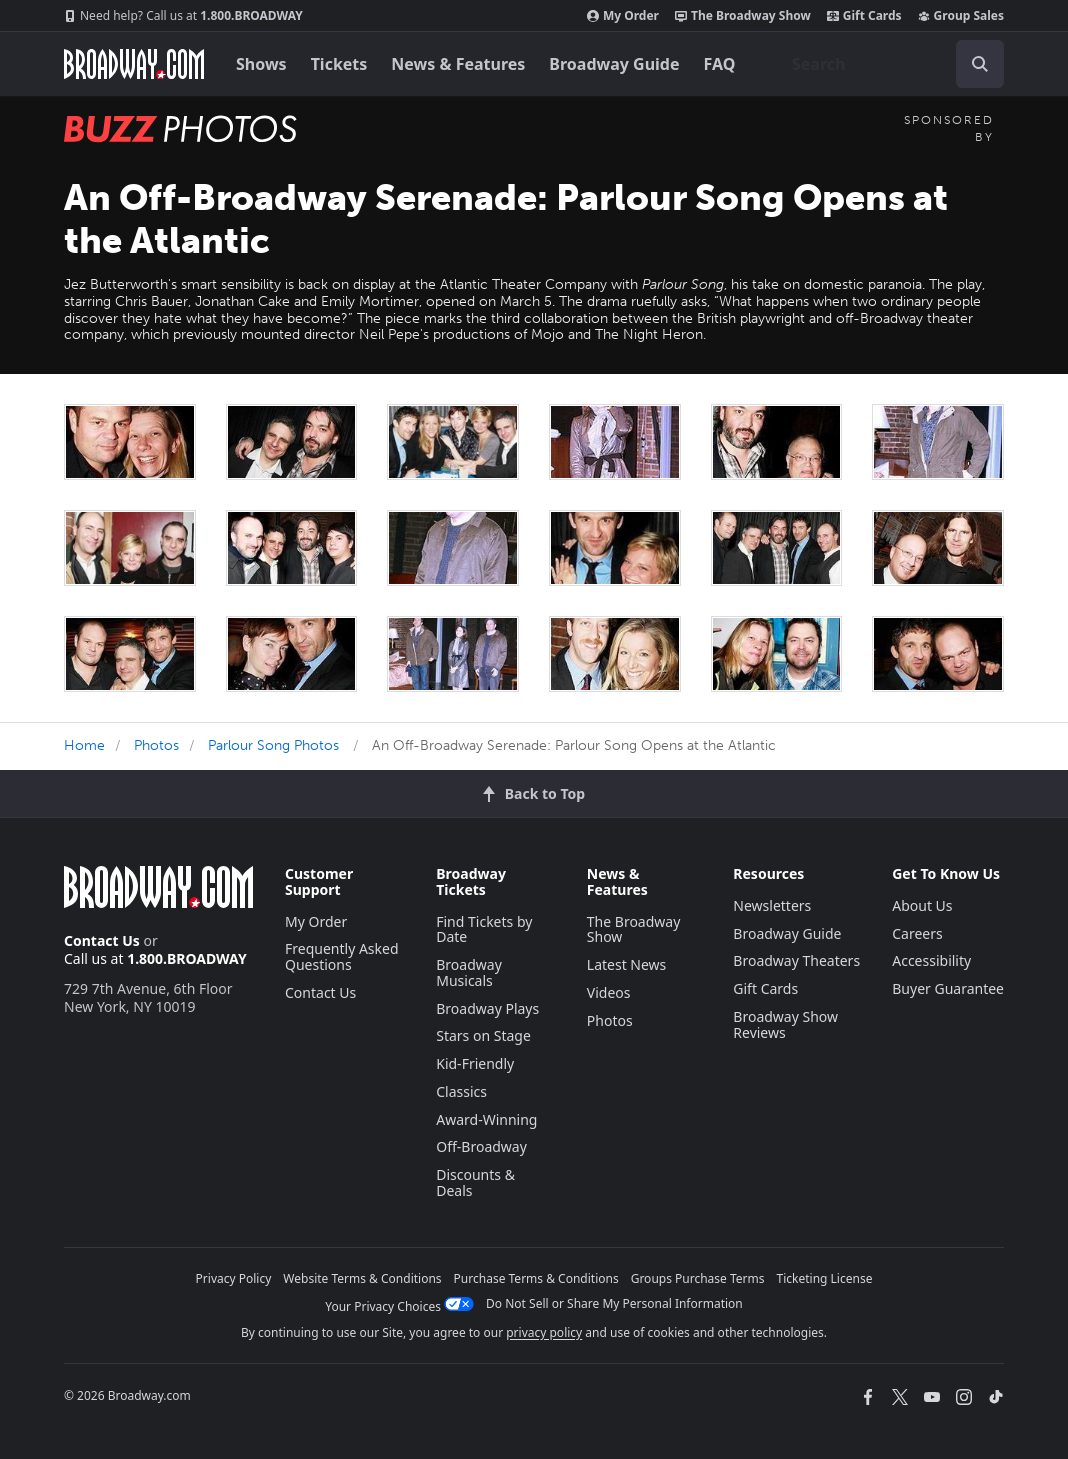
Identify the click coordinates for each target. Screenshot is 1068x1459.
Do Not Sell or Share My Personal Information (614, 1303)
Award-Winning (486, 1119)
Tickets (339, 64)
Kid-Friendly (475, 1063)
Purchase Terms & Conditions (536, 1278)
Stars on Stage (483, 1035)
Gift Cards (864, 16)
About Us (922, 905)
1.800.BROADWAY (183, 16)
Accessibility (931, 960)
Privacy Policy (234, 1278)
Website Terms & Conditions (362, 1278)
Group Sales (961, 16)
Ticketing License (825, 1278)
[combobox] (890, 64)
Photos (156, 745)
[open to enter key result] (980, 64)
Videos (609, 992)
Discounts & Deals (475, 1182)
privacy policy (544, 1332)
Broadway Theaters (796, 960)
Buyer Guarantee (948, 988)
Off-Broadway (481, 1146)
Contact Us (102, 940)
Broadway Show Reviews (785, 1024)
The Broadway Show (743, 16)
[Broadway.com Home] (134, 64)
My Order (623, 16)
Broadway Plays (487, 1008)
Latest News (627, 964)
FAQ (720, 64)
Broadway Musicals (469, 972)
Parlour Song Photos (273, 745)
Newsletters (772, 905)
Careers (917, 933)
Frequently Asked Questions (342, 956)
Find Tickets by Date (484, 929)
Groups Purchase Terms (698, 1278)
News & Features (458, 64)
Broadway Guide (614, 64)
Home (84, 745)
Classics (461, 1091)
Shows (261, 64)
